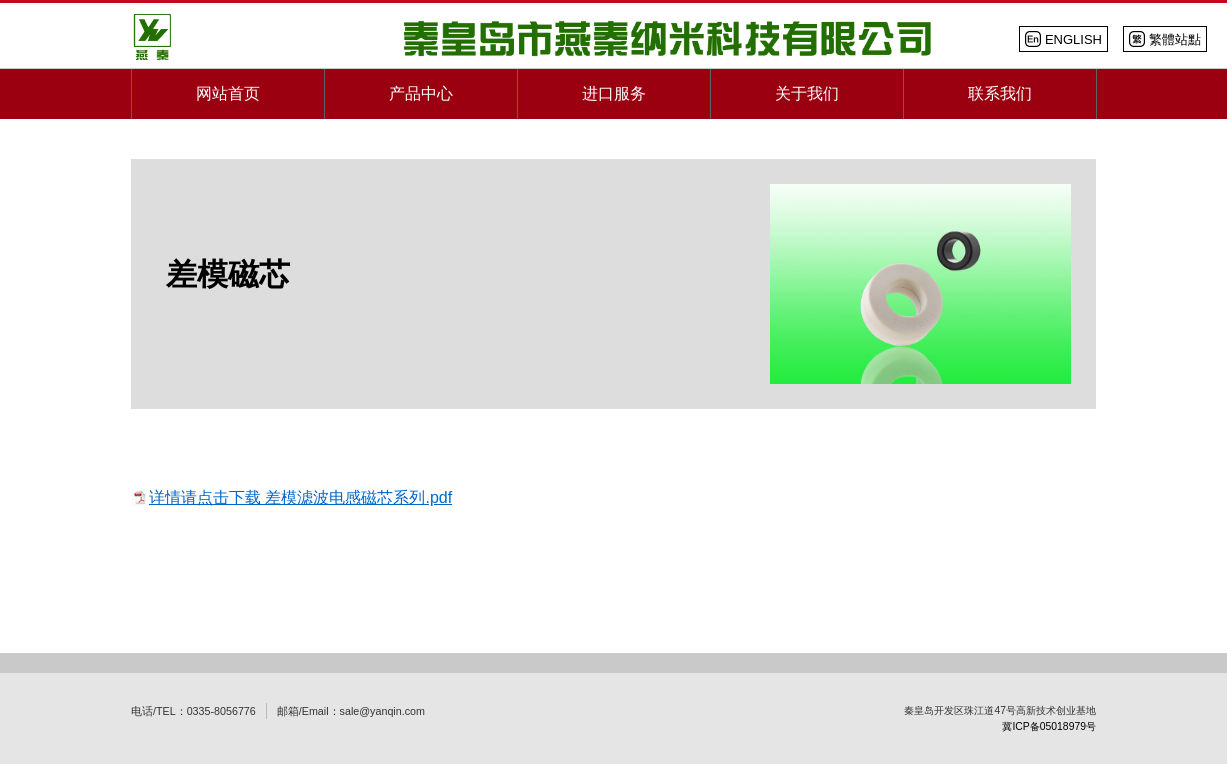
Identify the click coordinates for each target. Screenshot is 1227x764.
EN (1063, 39)
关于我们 (807, 93)
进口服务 (614, 93)
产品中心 (421, 93)
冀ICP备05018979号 (1049, 726)
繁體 (1165, 39)
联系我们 (1000, 93)
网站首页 (228, 93)
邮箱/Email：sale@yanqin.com (351, 711)
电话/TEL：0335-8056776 (193, 711)
